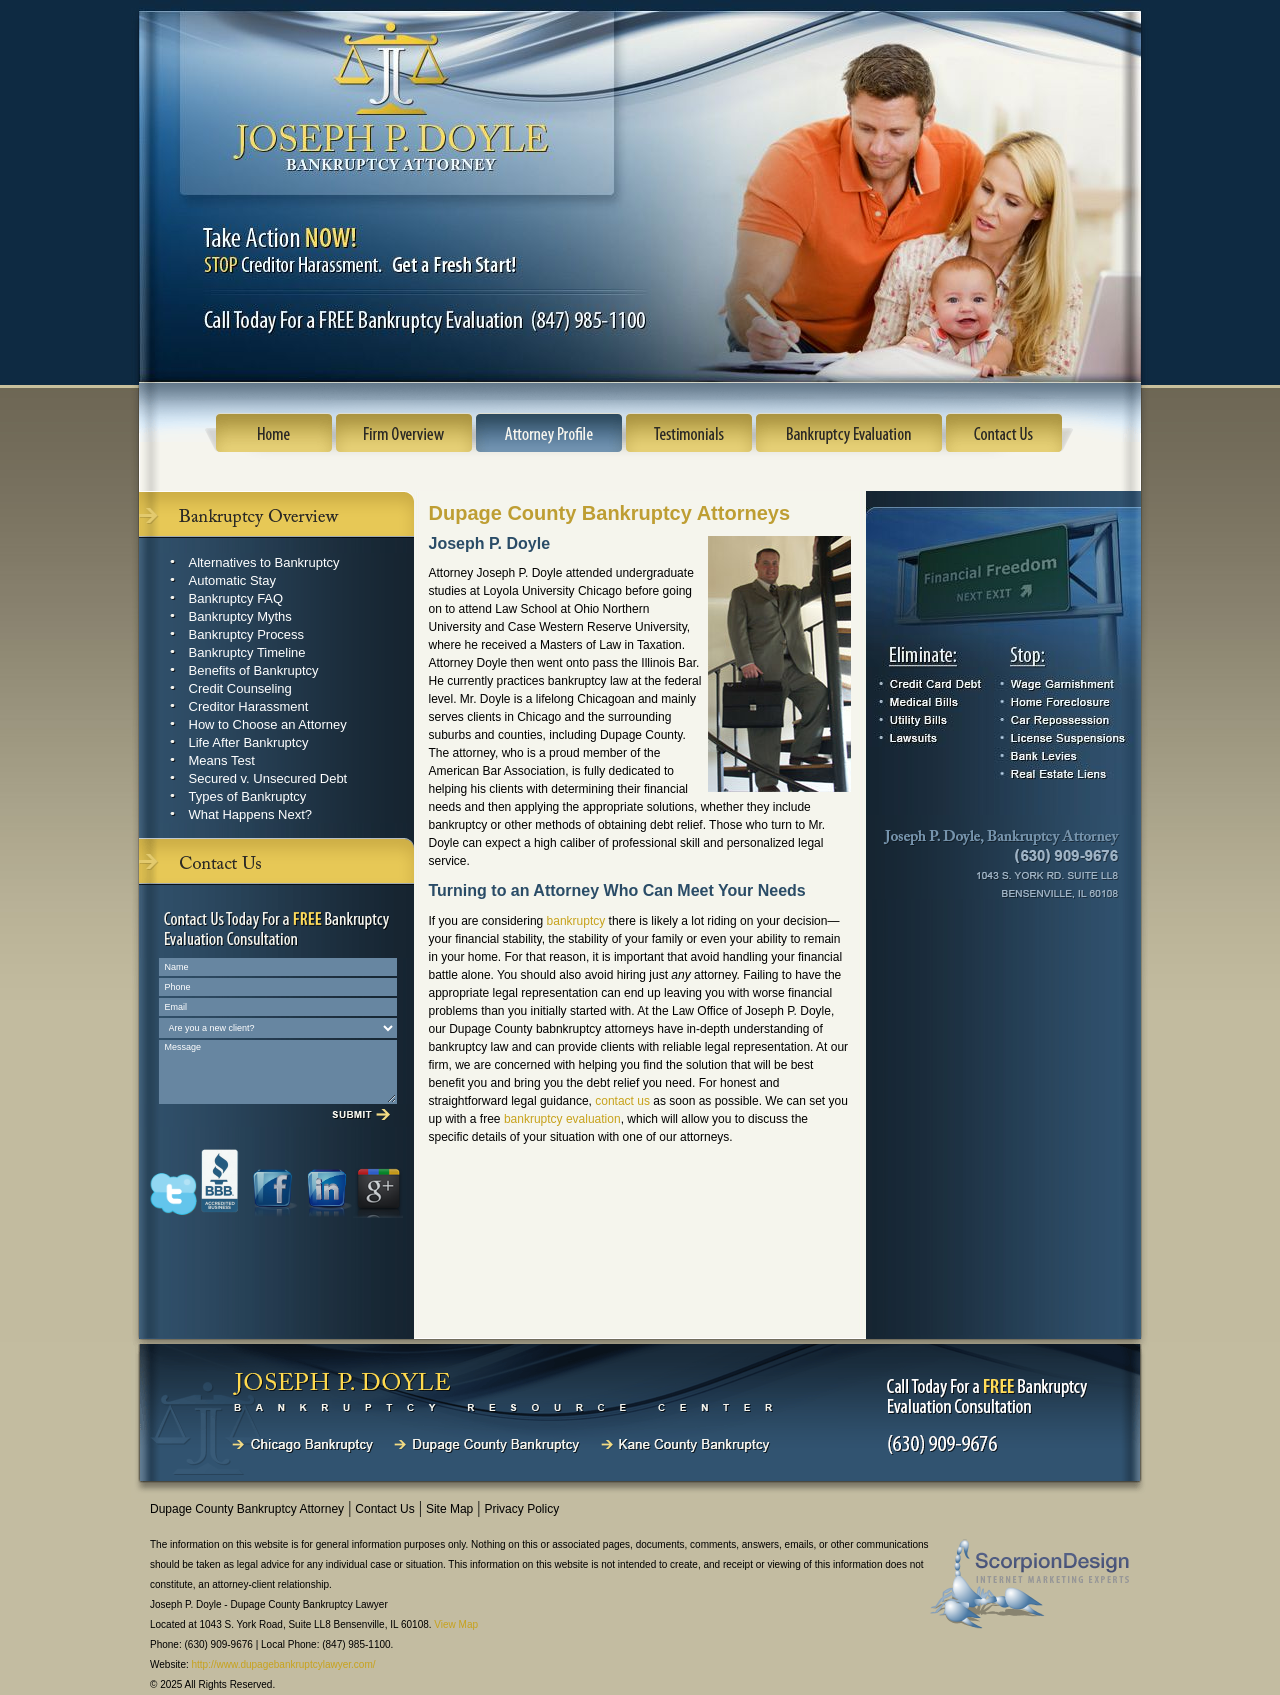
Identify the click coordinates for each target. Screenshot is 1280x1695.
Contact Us (384, 1509)
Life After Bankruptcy (249, 742)
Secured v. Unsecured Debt (268, 778)
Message (278, 1072)
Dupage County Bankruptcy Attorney (247, 1509)
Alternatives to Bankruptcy (264, 562)
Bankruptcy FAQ (236, 598)
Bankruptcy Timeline (247, 652)
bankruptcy (576, 921)
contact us (622, 1101)
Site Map (449, 1509)
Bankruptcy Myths (240, 616)
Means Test (222, 760)
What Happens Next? (251, 814)
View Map (456, 1624)
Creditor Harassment (249, 706)
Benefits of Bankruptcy (254, 670)
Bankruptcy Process (247, 634)
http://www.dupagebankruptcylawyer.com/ (284, 1664)
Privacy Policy (521, 1509)
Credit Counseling (240, 688)
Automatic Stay (232, 580)
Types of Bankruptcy (248, 796)
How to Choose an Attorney (268, 724)
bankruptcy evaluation (562, 1119)
